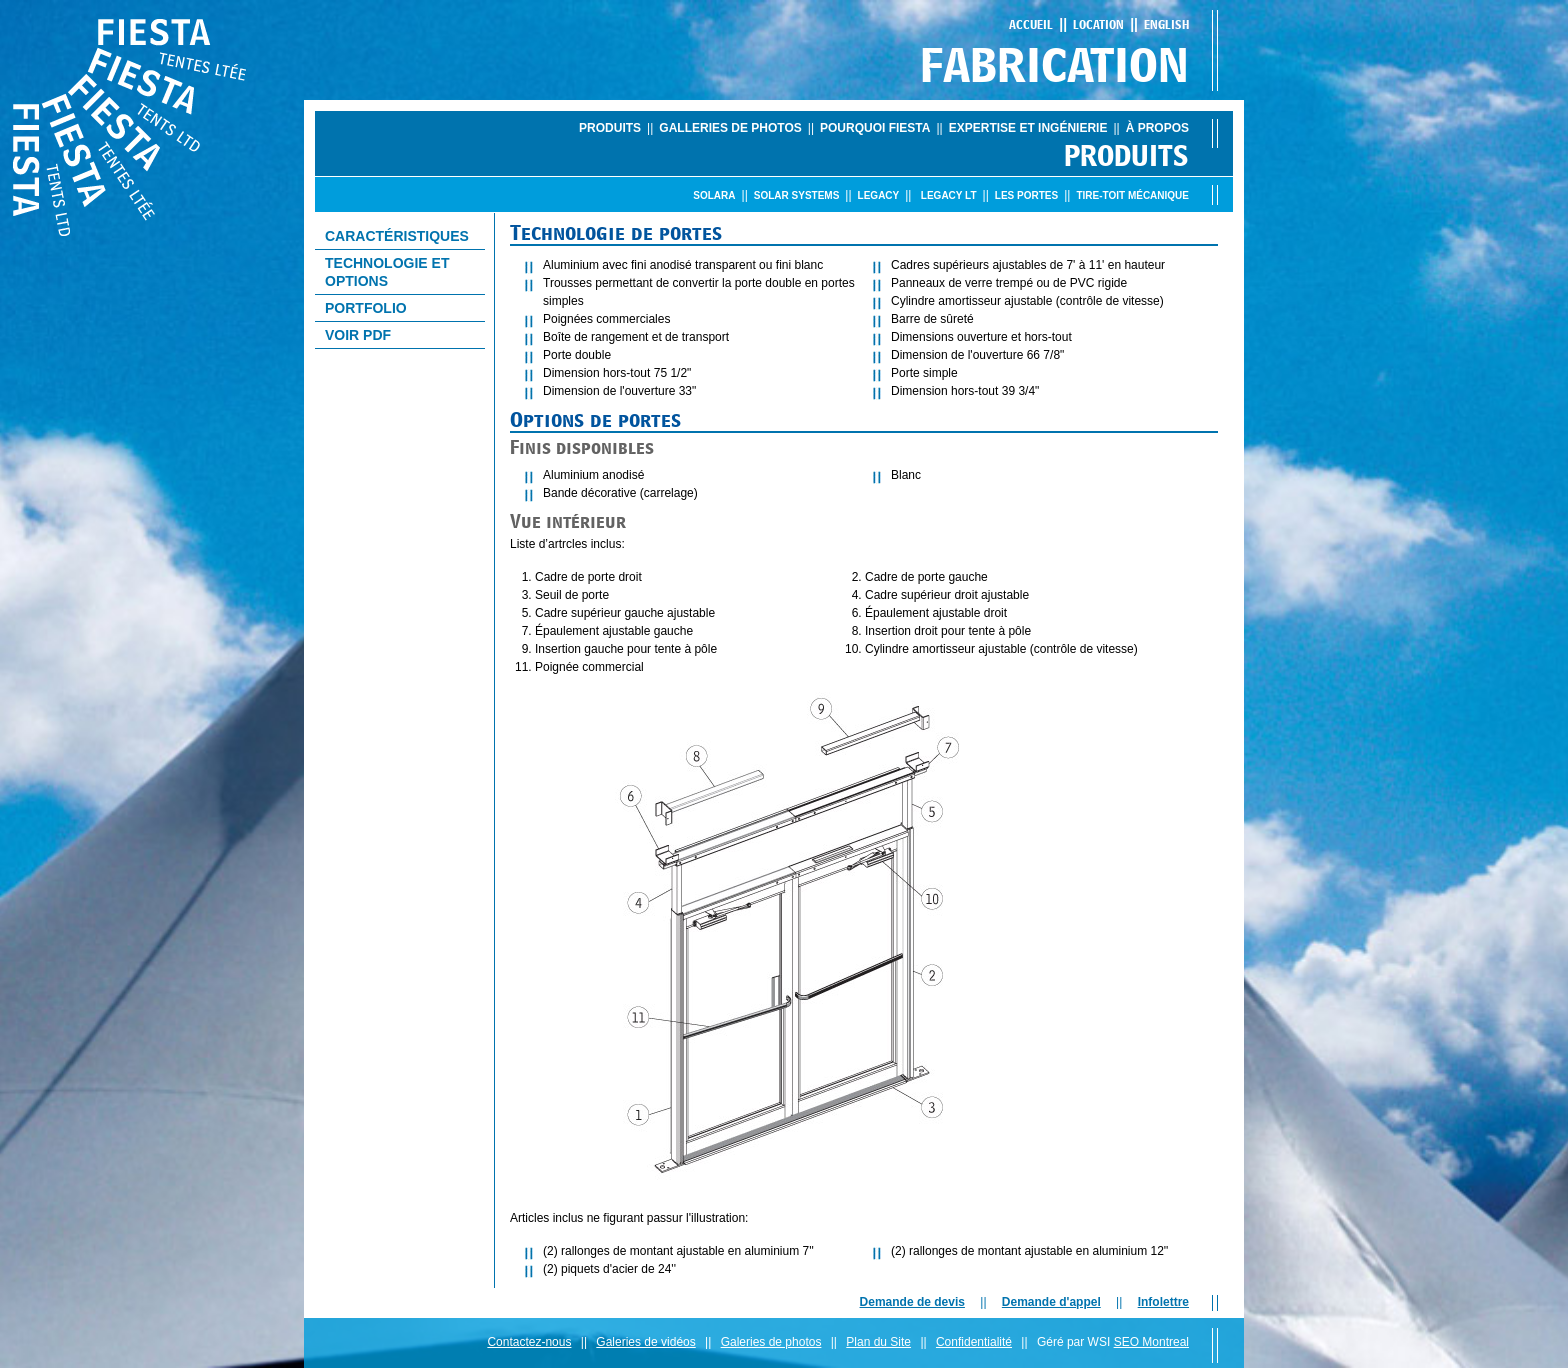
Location (1098, 24)
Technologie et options (387, 272)
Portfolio (366, 308)
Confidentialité (974, 1342)
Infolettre (1163, 1302)
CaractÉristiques (397, 236)
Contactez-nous (529, 1342)
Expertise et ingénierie (1028, 128)
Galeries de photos (771, 1342)
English (1166, 24)
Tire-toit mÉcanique (1132, 195)
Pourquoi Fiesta (875, 128)
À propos (1157, 128)
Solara (714, 195)
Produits (610, 128)
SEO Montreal (1151, 1342)
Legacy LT (949, 195)
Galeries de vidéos (645, 1342)
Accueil (1031, 24)
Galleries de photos (730, 128)
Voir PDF (358, 335)
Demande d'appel (1051, 1302)
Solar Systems (797, 195)
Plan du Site (878, 1342)
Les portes (1026, 195)
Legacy (879, 195)
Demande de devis (912, 1302)
